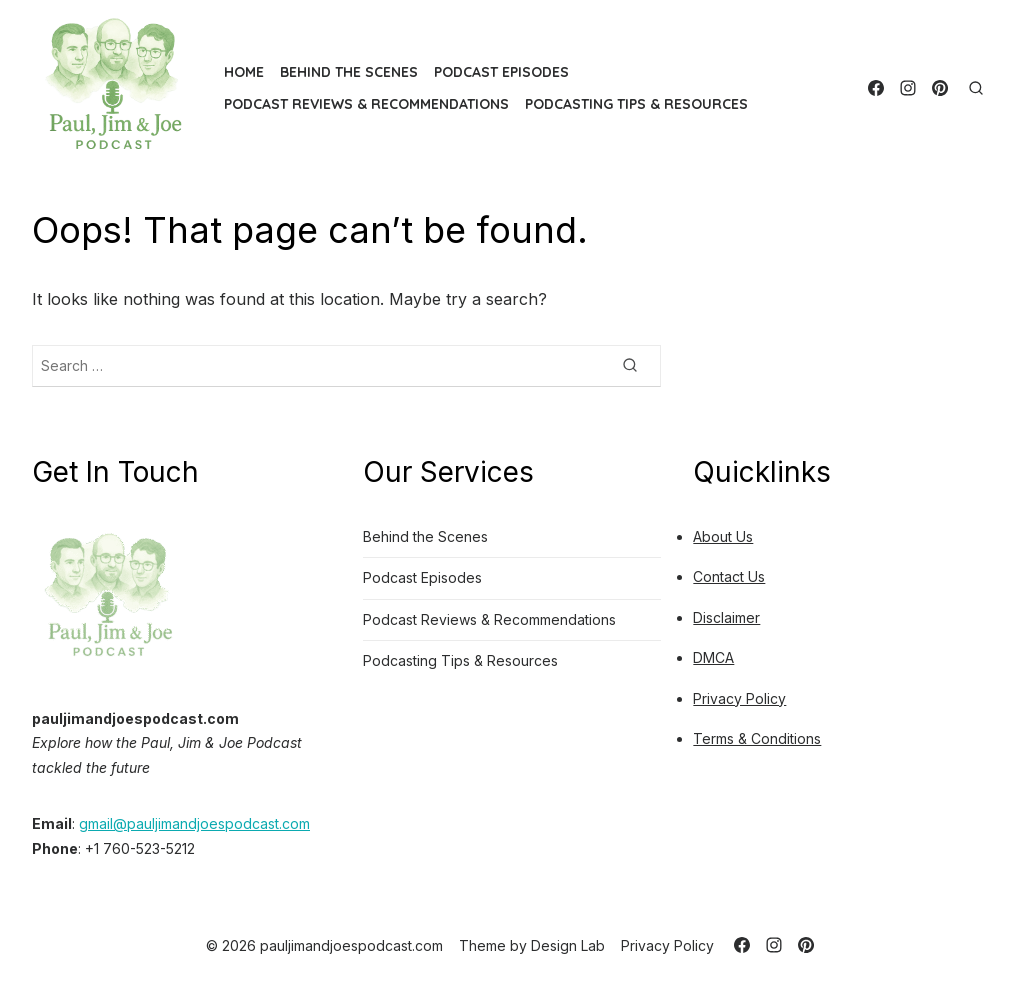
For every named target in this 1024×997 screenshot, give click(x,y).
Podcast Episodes (501, 72)
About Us (723, 536)
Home (244, 72)
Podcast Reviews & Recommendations (366, 104)
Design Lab (568, 945)
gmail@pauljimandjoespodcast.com (194, 823)
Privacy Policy (739, 698)
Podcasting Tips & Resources (636, 104)
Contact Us (729, 576)
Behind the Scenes (349, 72)
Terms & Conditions (757, 738)
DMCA (713, 657)
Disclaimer (726, 617)
